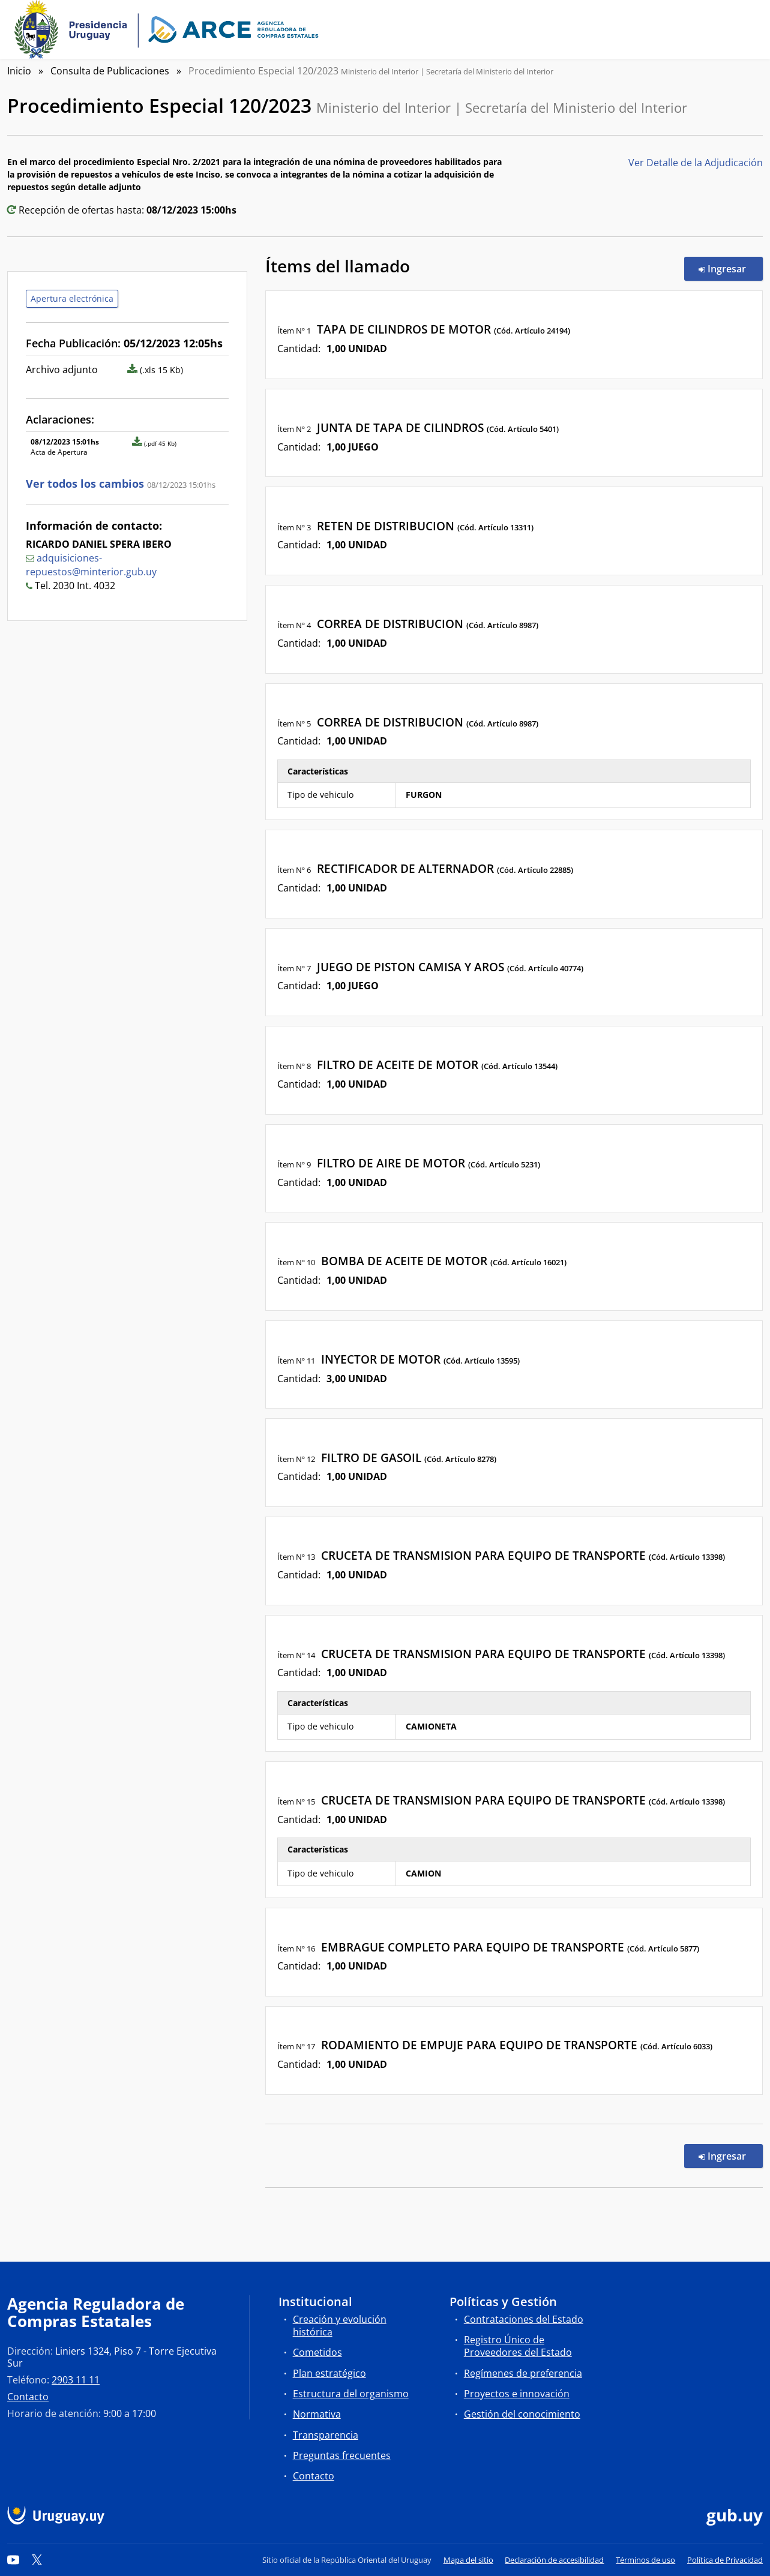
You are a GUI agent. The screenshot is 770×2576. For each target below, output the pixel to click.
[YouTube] (13, 2559)
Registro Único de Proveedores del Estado (518, 2346)
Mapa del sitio (468, 2559)
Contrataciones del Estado (523, 2319)
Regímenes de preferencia (523, 2373)
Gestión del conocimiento (522, 2414)
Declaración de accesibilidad (554, 2559)
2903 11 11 (76, 2379)
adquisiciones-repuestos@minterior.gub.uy (91, 564)
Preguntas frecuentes (342, 2455)
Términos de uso (645, 2559)
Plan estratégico (329, 2373)
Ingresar (731, 268)
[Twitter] (37, 2559)
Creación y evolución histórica (340, 2325)
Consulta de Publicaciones (109, 70)
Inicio (19, 70)
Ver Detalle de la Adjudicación (695, 162)
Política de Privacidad (725, 2559)
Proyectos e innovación (517, 2393)
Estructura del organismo (351, 2393)
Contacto (28, 2396)
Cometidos (317, 2352)
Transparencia (325, 2435)
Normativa (317, 2414)
